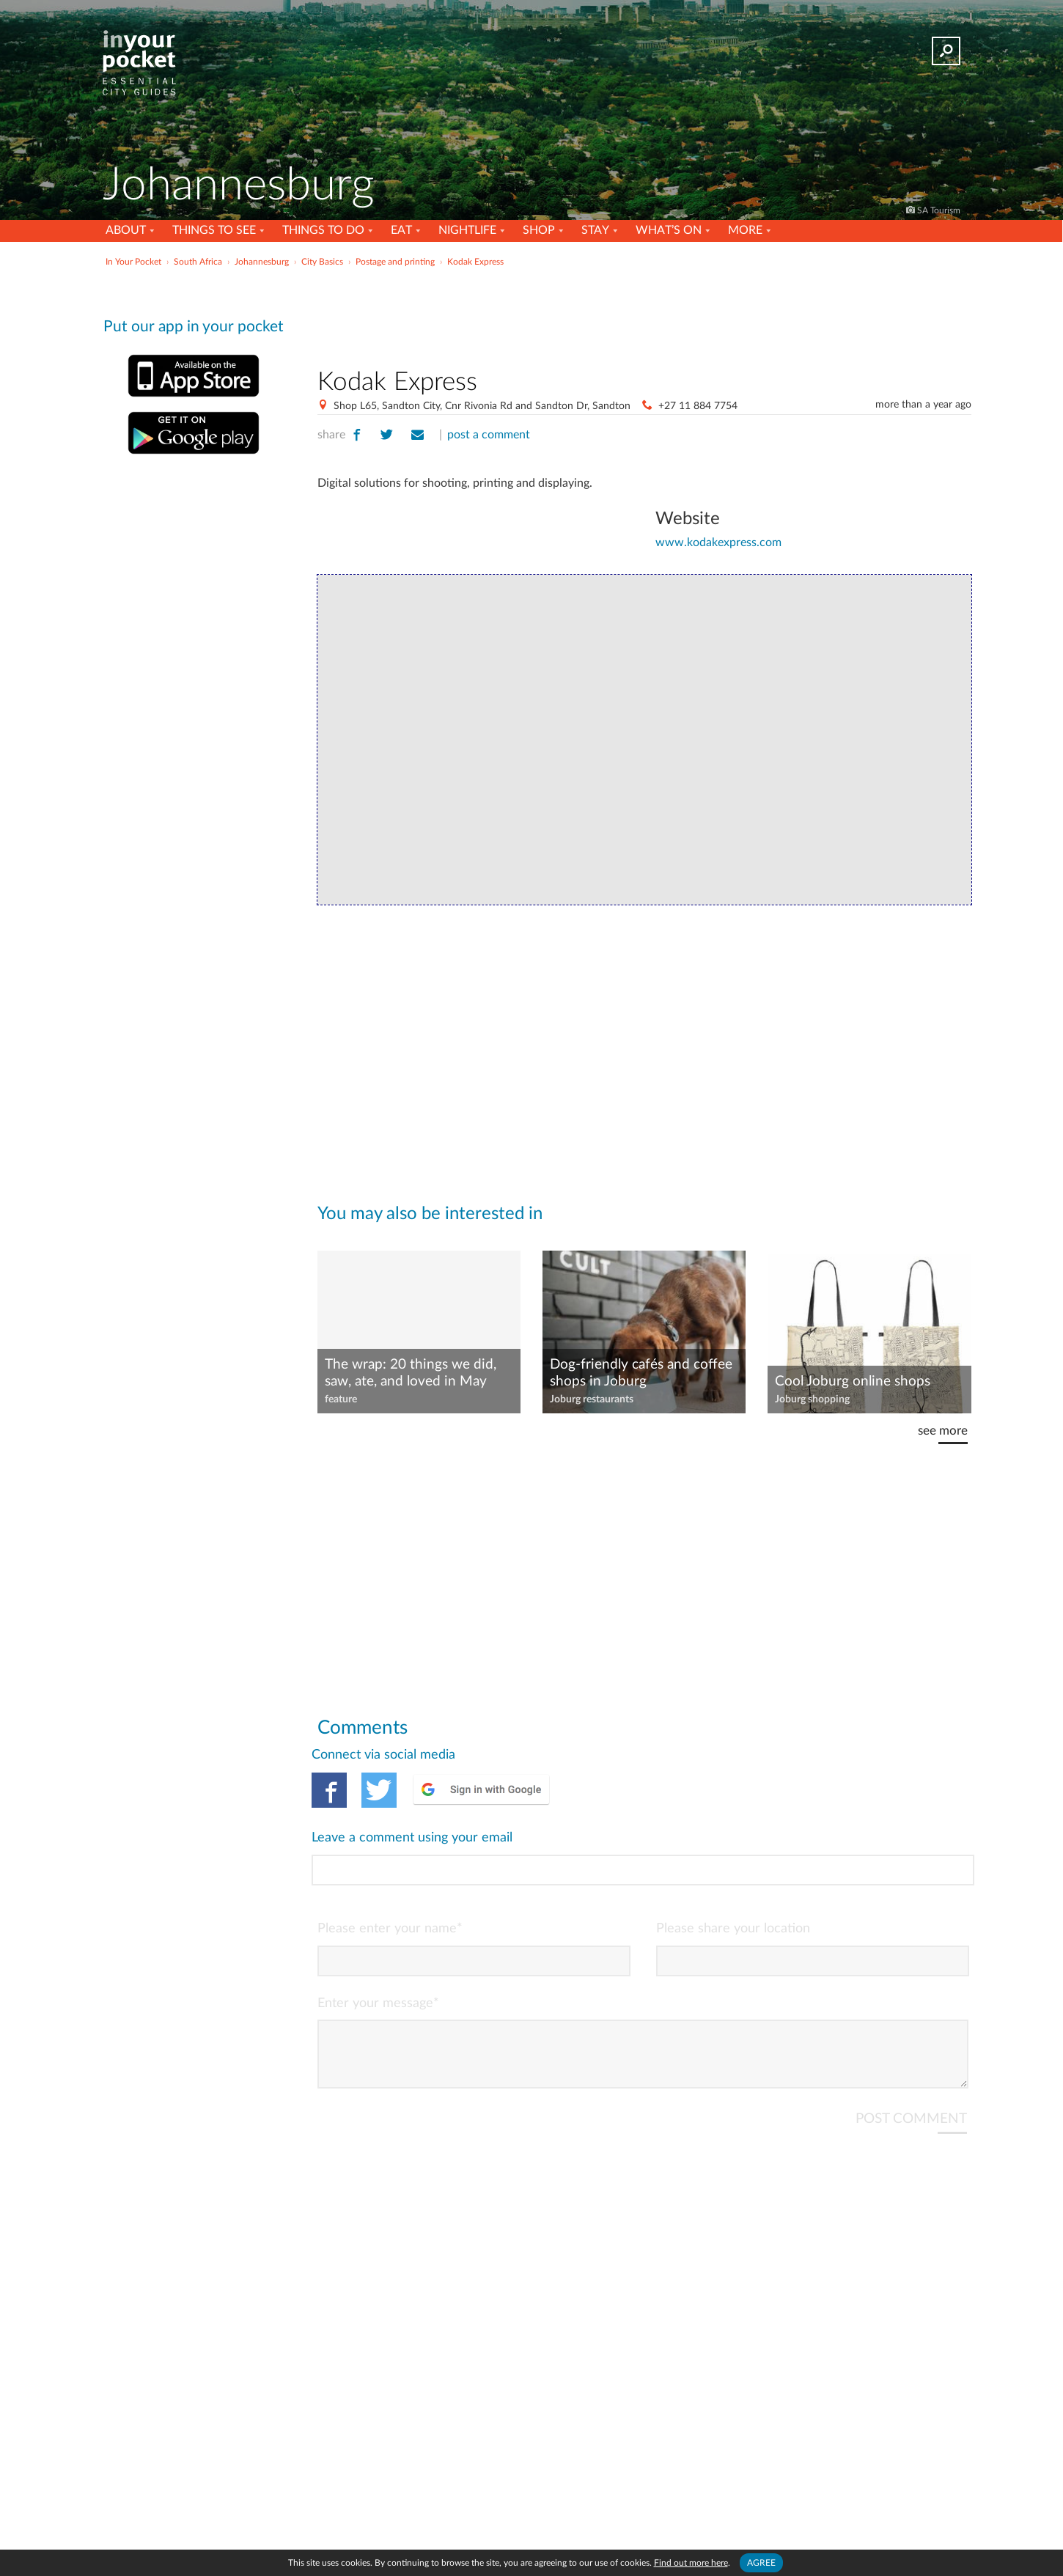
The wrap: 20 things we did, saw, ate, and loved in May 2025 (410, 1374)
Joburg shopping (812, 1399)
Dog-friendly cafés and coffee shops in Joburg (641, 1373)
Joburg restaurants (591, 1399)
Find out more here (691, 2562)
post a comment (488, 435)
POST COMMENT (911, 2060)
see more (943, 1430)
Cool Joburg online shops (852, 1381)
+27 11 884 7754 (698, 406)
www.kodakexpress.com (718, 542)
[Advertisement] (644, 314)
